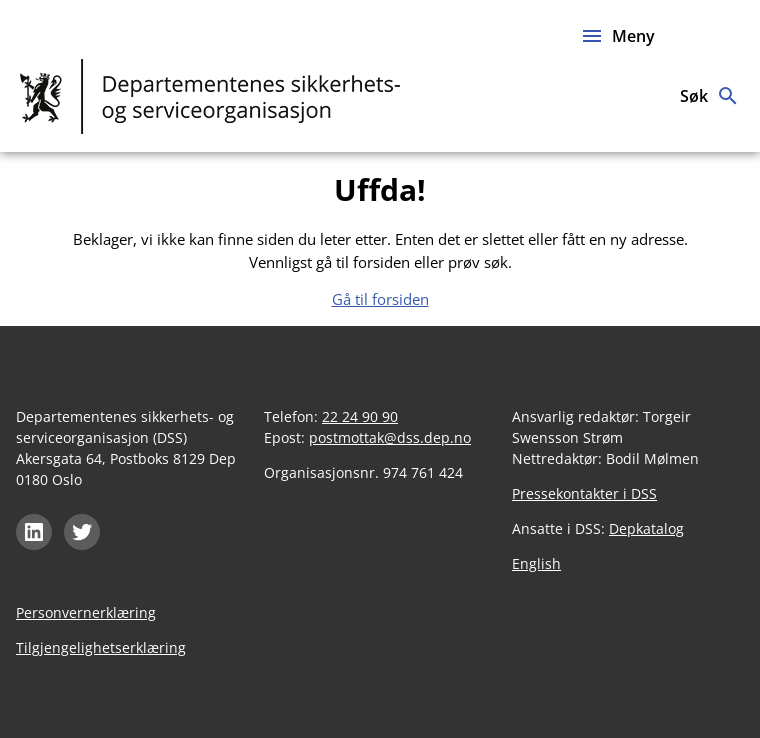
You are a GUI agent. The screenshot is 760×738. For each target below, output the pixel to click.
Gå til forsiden (380, 299)
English (536, 563)
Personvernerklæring (86, 612)
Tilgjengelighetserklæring (101, 647)
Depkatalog (646, 528)
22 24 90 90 (360, 416)
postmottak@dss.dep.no (390, 437)
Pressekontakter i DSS (584, 493)
